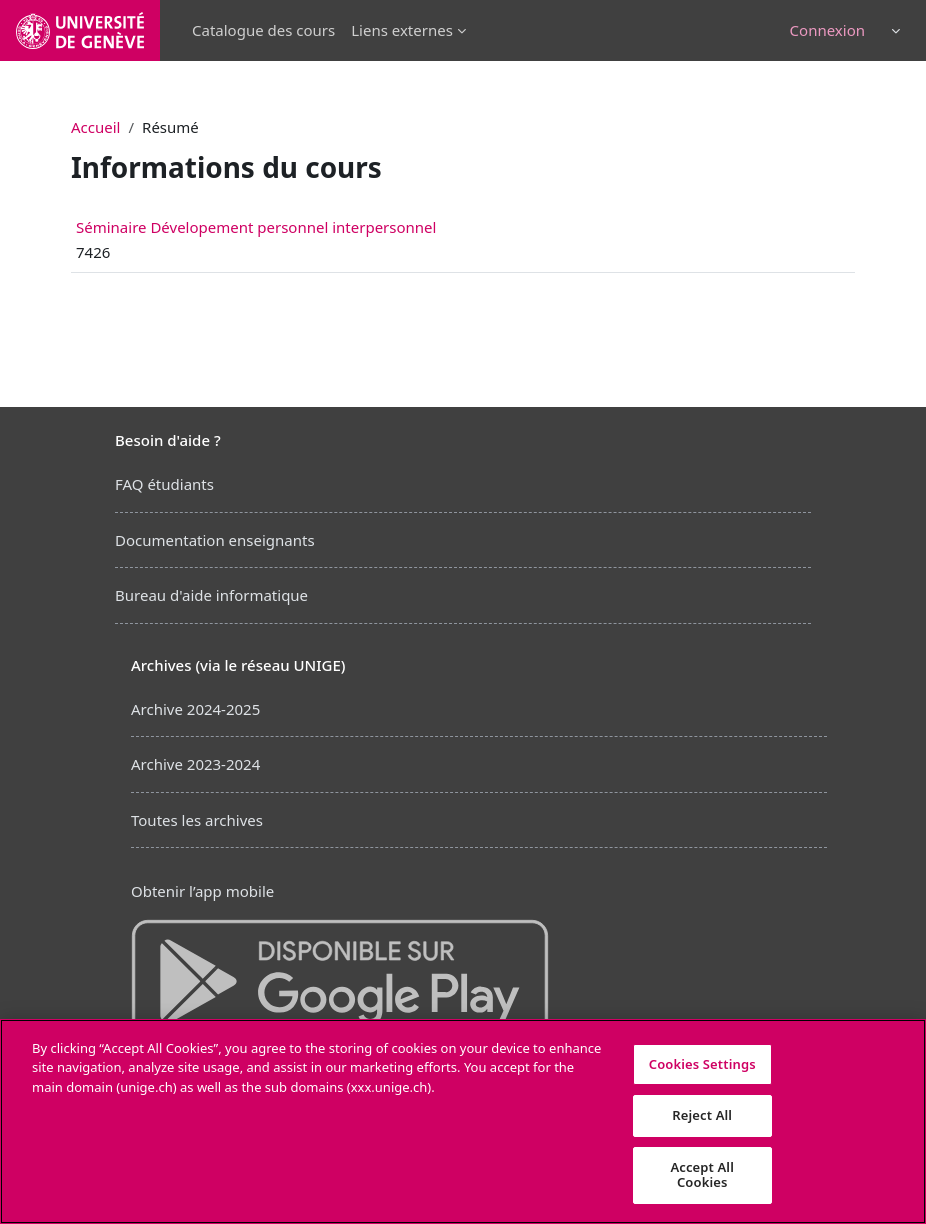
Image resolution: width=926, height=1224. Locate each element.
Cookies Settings (702, 1064)
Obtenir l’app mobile (202, 891)
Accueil (95, 127)
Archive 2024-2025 (195, 709)
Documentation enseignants (215, 540)
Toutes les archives (197, 820)
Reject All (702, 1115)
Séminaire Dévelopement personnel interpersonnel (256, 227)
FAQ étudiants (164, 484)
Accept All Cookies (702, 1175)
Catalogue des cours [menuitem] (263, 30)
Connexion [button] (827, 30)
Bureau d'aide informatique (211, 595)
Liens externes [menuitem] (402, 30)
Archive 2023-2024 (195, 764)
